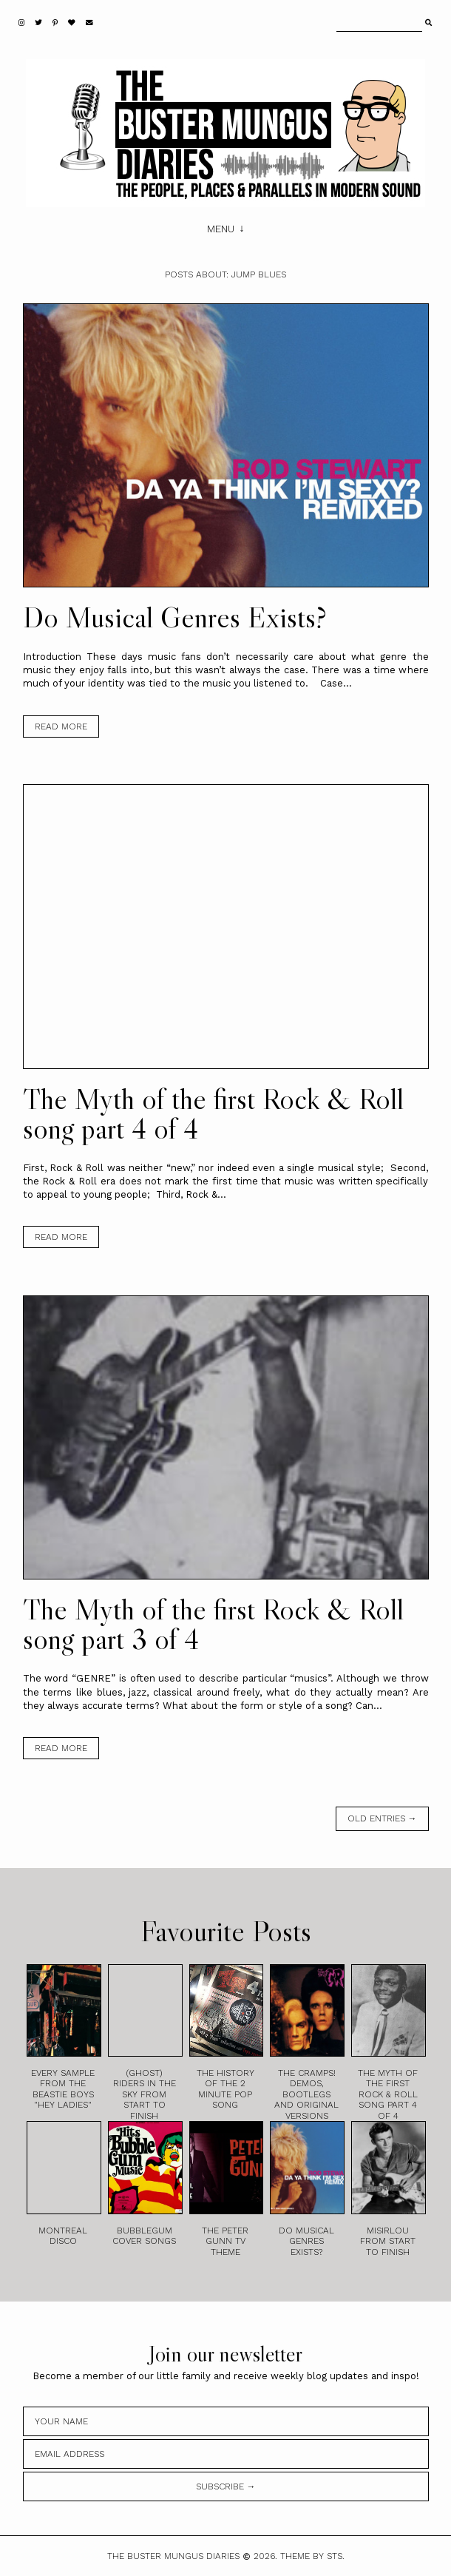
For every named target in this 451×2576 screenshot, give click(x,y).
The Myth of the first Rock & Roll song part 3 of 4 (213, 1624)
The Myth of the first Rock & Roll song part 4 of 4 (213, 1113)
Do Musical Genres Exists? (175, 617)
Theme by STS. (312, 2556)
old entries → (382, 1818)
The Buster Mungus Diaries (173, 2556)
